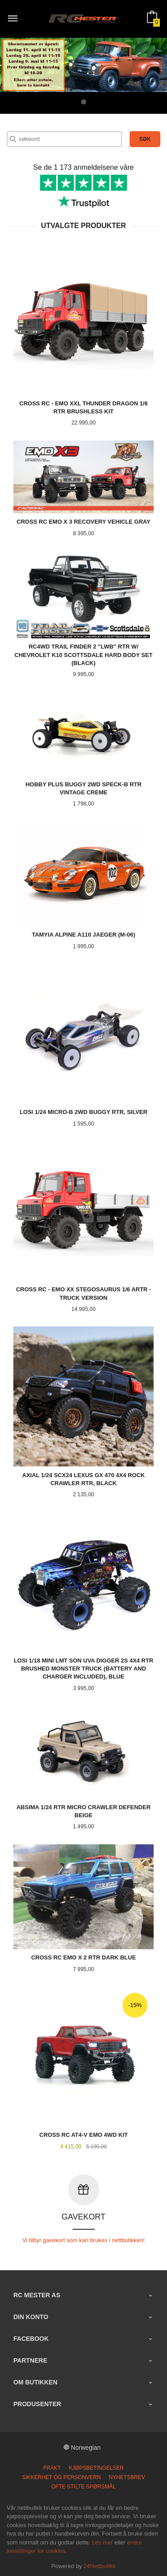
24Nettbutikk (100, 2565)
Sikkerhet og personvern (61, 2477)
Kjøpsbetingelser (96, 2467)
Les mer (102, 2542)
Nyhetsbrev (127, 2477)
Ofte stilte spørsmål (83, 2486)
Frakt (52, 2467)
